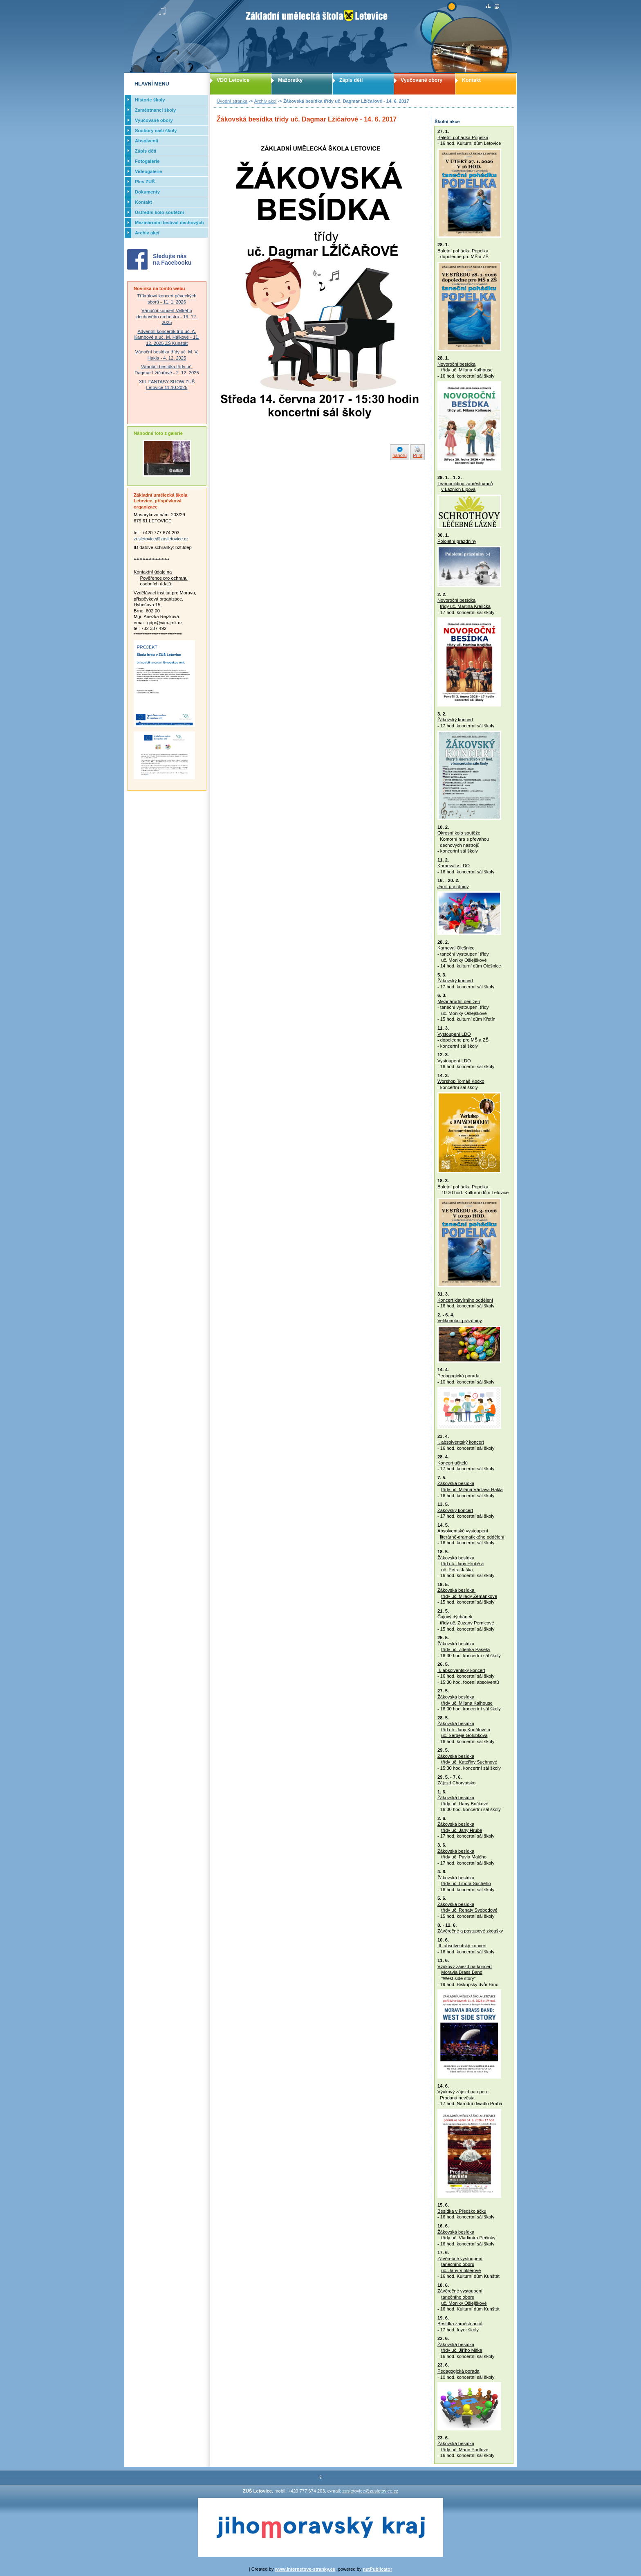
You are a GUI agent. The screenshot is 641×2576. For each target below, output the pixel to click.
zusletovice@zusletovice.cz (161, 538)
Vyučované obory (421, 80)
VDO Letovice (233, 80)
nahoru (399, 455)
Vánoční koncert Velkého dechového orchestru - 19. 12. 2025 (167, 316)
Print (417, 455)
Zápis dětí (351, 80)
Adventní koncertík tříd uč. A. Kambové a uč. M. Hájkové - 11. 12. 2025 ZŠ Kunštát (166, 337)
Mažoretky (290, 80)
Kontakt (471, 80)
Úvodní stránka (232, 101)
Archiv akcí (265, 101)
